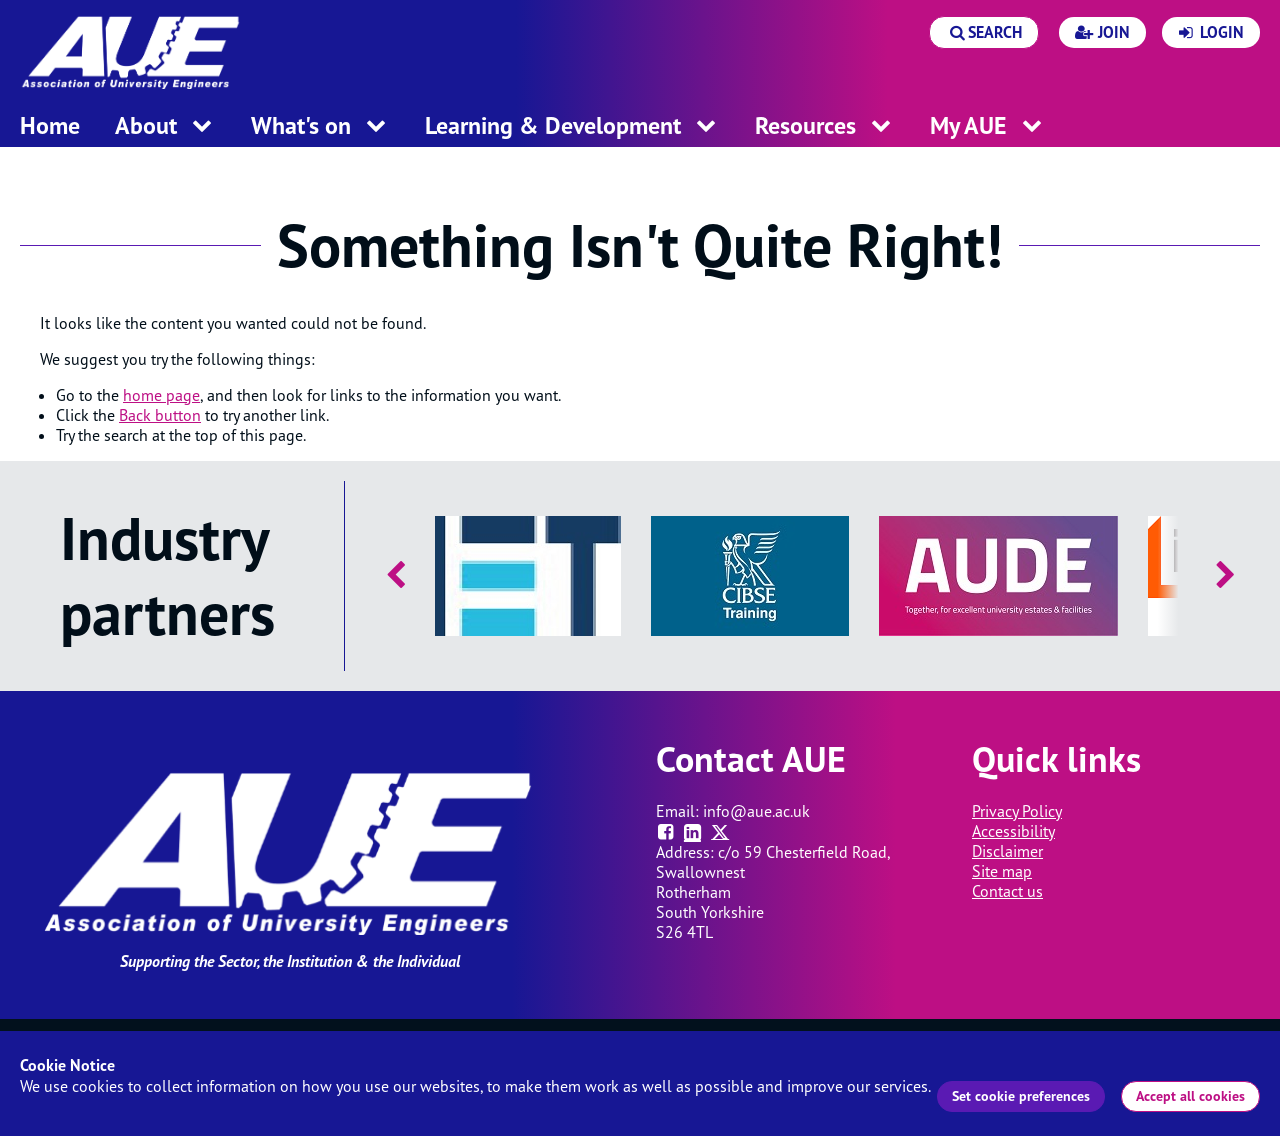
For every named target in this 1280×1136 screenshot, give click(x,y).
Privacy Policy (1017, 811)
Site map (1002, 871)
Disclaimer (1007, 851)
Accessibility (1013, 831)
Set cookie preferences (1021, 1096)
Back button (160, 415)
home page (161, 395)
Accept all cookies (1190, 1096)
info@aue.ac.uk (756, 811)
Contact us (1007, 891)
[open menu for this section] (202, 127)
